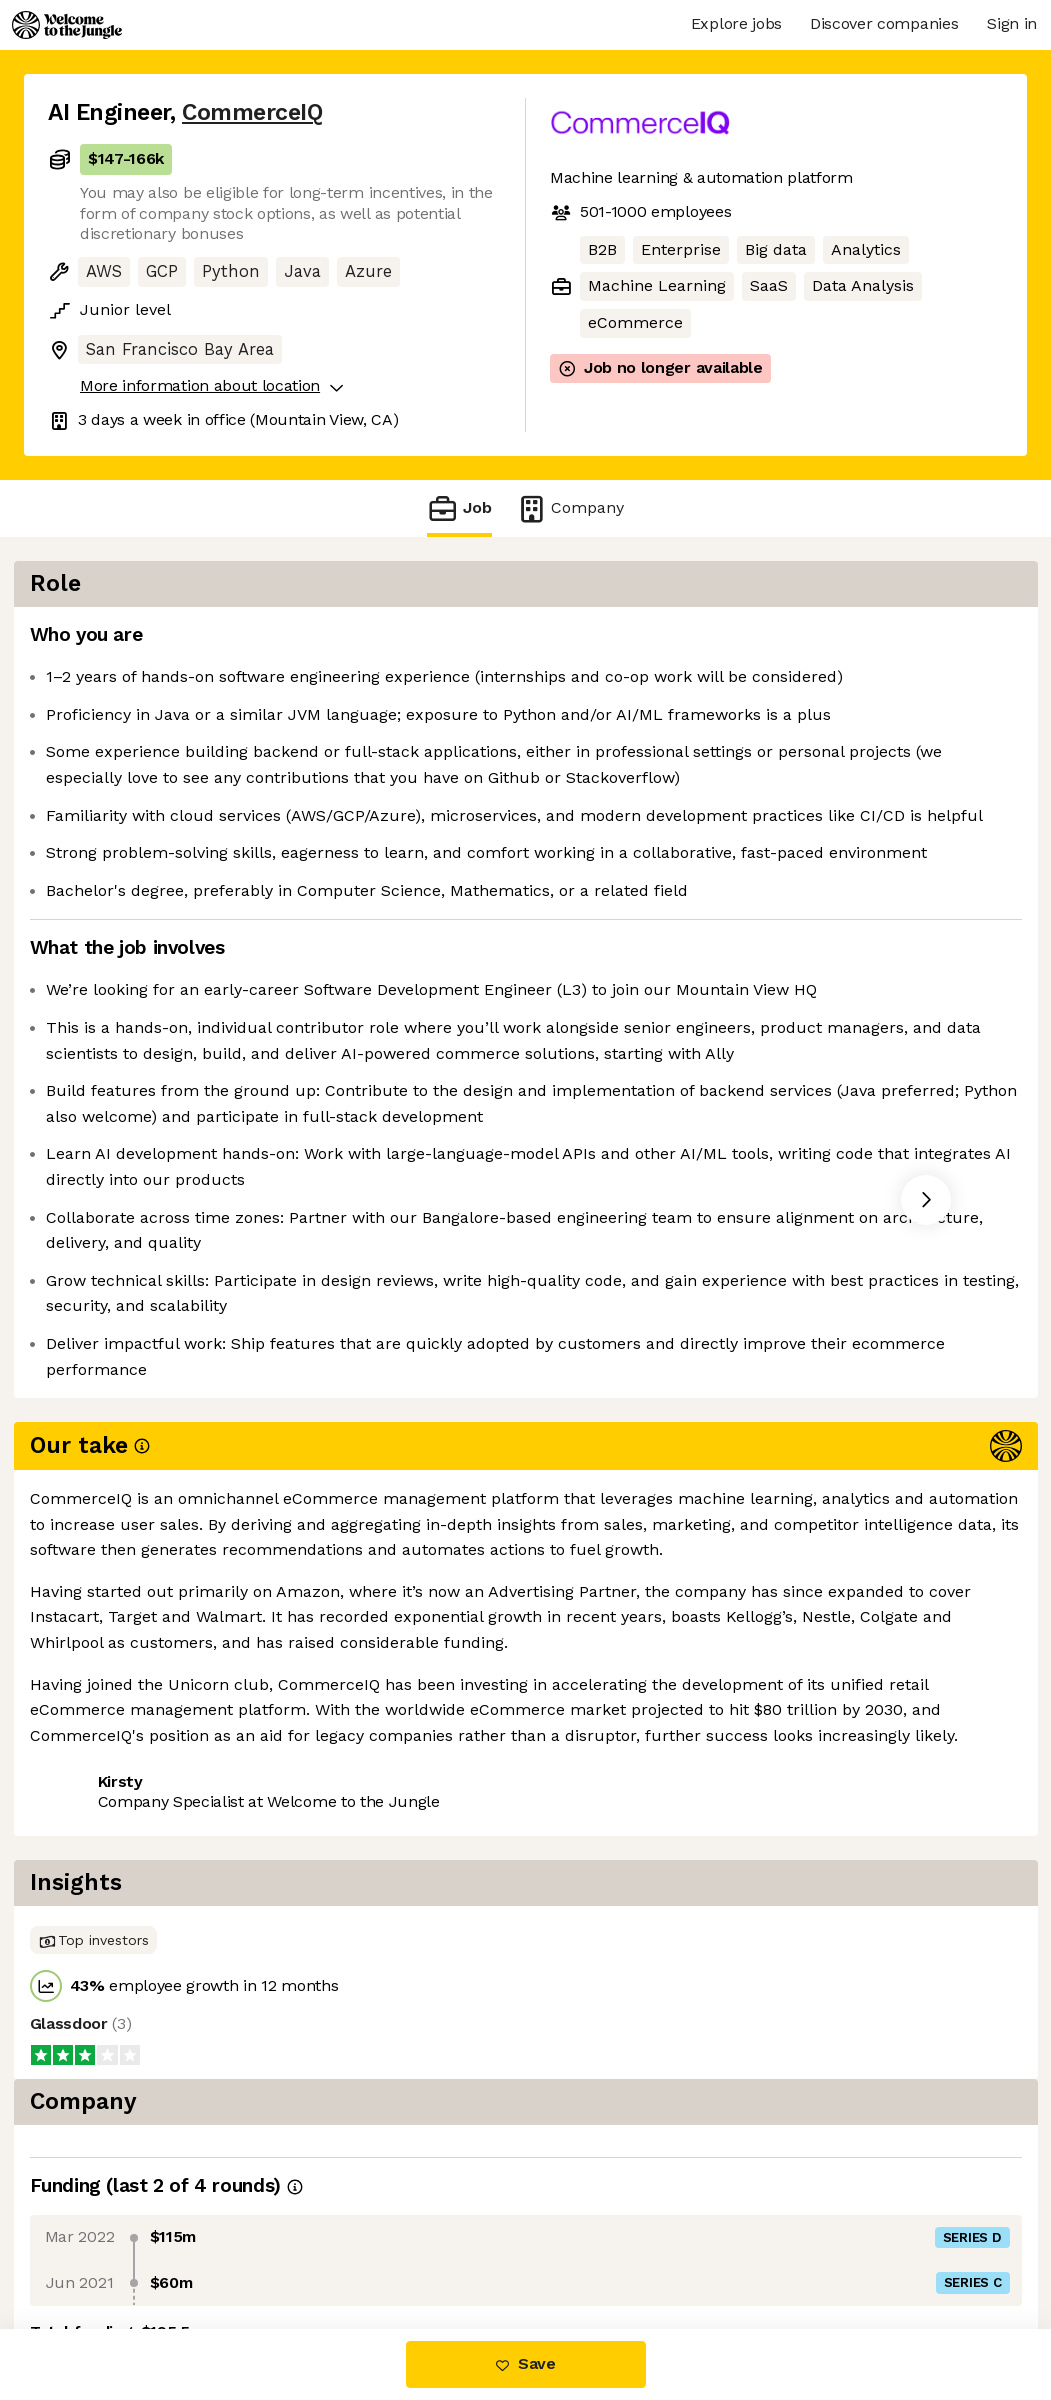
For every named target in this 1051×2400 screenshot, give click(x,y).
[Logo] (67, 25)
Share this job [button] (103, 1908)
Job (459, 508)
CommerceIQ (252, 112)
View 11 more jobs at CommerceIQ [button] (321, 1908)
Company (570, 508)
